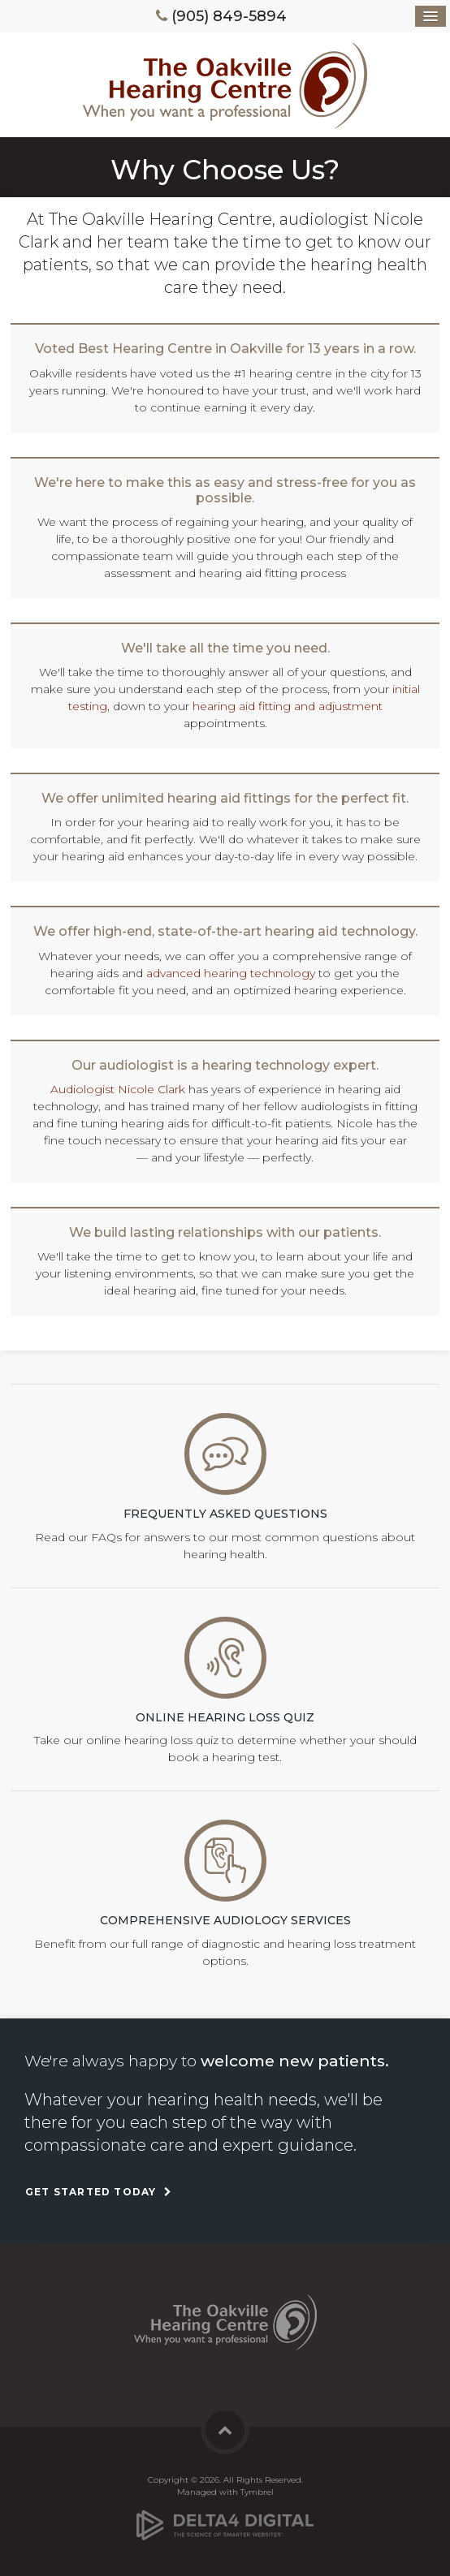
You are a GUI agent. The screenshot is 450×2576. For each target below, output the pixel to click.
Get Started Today (90, 2192)
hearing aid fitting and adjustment (288, 706)
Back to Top (225, 2430)
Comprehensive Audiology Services (225, 1920)
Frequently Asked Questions (225, 1513)
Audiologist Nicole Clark (117, 1089)
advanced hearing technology (230, 973)
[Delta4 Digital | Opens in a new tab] (225, 2519)
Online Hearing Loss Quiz (225, 1717)
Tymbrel (257, 2492)
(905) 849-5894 (229, 16)
